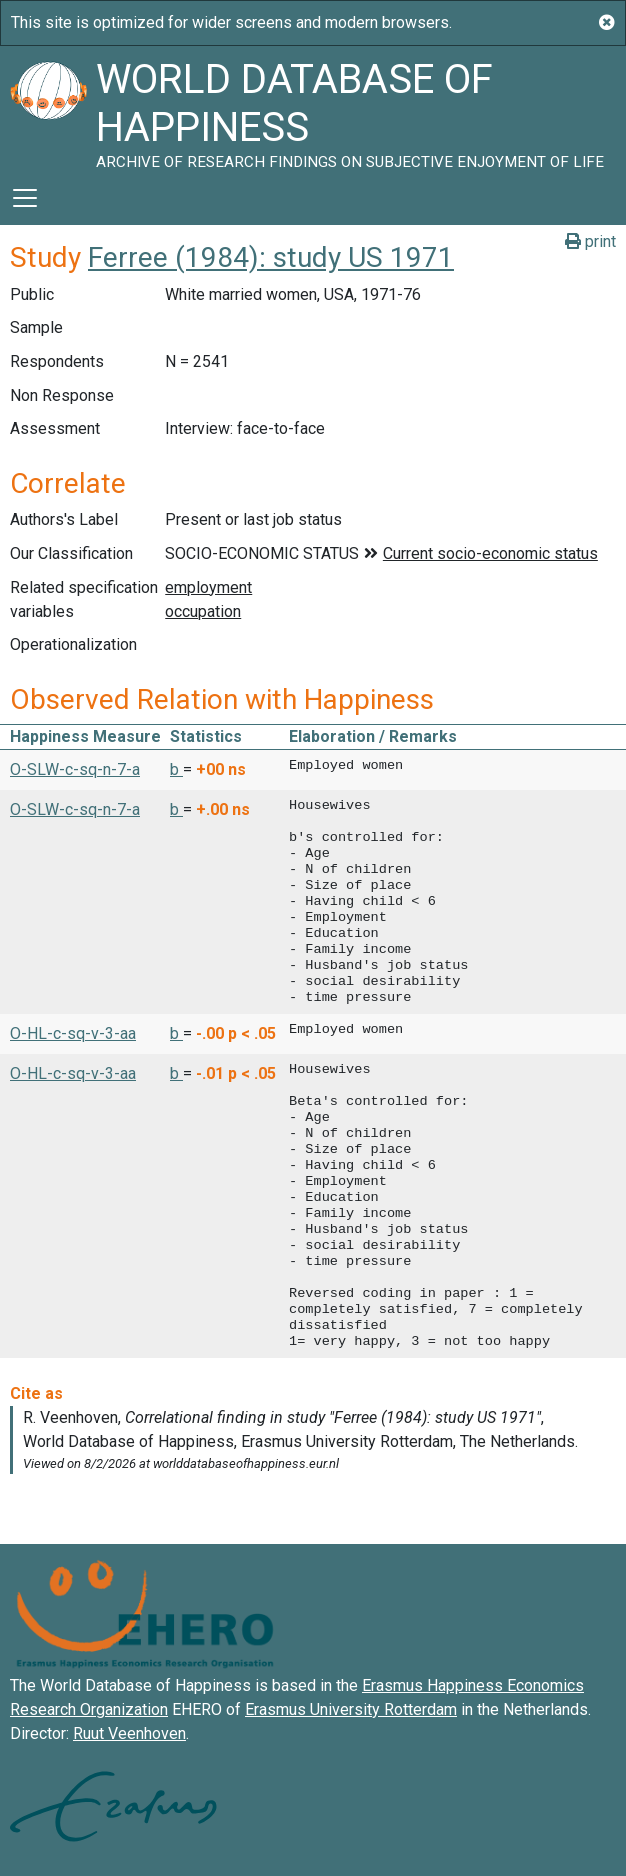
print (590, 241)
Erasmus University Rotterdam (351, 1709)
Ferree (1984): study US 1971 (271, 257)
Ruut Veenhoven (129, 1733)
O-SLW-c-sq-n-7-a (75, 769)
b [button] (176, 769)
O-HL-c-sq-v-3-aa (73, 1033)
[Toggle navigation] (25, 198)
